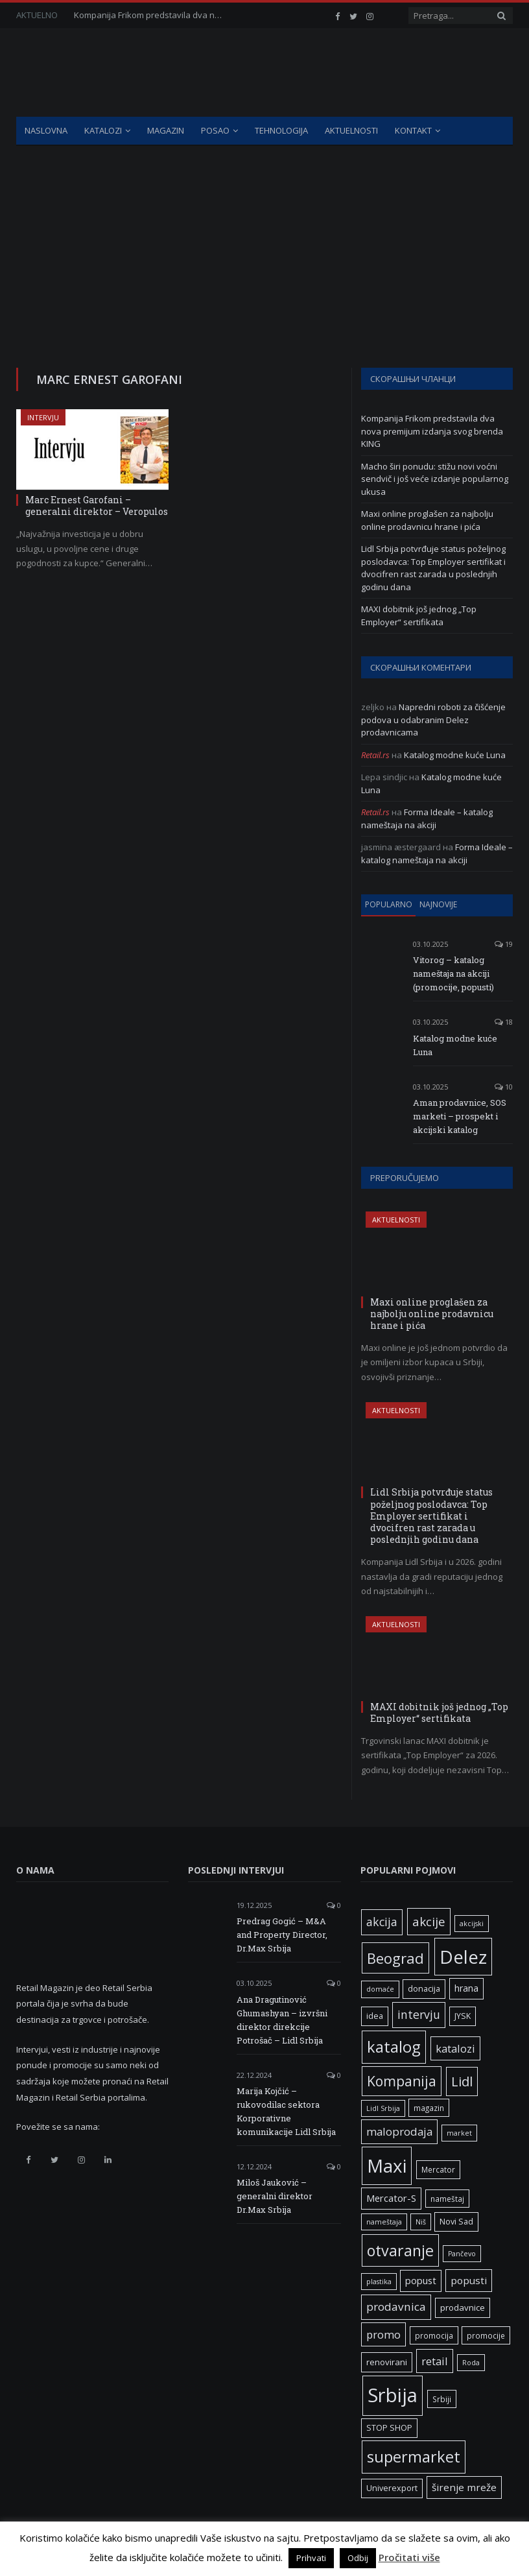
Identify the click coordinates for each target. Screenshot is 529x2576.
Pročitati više (409, 2557)
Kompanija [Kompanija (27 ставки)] (401, 2080)
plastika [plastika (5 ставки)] (379, 2281)
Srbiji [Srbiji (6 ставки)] (441, 2399)
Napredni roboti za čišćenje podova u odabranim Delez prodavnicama (433, 719)
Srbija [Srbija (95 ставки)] (392, 2395)
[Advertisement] (264, 243)
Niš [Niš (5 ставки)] (421, 2221)
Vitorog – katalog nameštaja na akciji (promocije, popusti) (453, 973)
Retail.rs (375, 755)
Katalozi (103, 130)
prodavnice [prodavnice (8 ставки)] (462, 2307)
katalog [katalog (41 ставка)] (394, 2046)
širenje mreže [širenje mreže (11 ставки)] (464, 2487)
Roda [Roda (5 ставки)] (471, 2362)
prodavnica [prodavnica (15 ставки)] (396, 2306)
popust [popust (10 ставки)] (420, 2280)
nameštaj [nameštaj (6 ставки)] (447, 2198)
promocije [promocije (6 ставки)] (486, 2335)
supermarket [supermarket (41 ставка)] (413, 2456)
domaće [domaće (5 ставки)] (380, 1989)
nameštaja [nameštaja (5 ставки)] (384, 2221)
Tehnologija (281, 130)
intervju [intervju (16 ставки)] (418, 2014)
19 (504, 944)
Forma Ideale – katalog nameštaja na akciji (427, 818)
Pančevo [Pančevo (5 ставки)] (462, 2253)
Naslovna (46, 130)
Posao (215, 130)
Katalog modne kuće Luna (455, 755)
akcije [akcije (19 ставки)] (428, 1921)
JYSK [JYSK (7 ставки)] (462, 2015)
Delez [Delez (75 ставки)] (463, 1956)
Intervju (43, 417)
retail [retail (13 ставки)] (434, 2361)
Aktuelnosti (351, 130)
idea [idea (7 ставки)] (374, 2015)
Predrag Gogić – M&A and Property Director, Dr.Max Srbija (282, 1934)
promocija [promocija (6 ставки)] (434, 2335)
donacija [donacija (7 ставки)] (424, 1988)
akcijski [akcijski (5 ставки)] (472, 1923)
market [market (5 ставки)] (459, 2133)
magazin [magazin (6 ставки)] (429, 2108)
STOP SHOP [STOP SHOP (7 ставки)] (389, 2427)
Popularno (388, 904)
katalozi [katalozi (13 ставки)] (455, 2048)
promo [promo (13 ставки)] (383, 2334)
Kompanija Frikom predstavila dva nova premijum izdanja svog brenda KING (151, 15)
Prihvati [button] (311, 2558)
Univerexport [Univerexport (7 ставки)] (391, 2488)
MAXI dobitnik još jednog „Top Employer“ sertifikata (418, 615)
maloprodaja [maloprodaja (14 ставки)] (399, 2131)
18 (504, 1022)
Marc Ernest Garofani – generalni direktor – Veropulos (96, 506)
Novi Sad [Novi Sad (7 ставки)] (456, 2221)
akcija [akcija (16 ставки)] (381, 1921)
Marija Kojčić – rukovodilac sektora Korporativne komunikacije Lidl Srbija (286, 2111)
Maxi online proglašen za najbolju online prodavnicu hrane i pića (427, 520)
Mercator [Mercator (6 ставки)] (438, 2169)
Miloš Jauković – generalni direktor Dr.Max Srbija (274, 2195)
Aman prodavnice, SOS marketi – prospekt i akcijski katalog (459, 1116)
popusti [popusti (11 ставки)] (469, 2280)
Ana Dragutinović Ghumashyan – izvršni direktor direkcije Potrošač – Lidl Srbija (282, 2020)
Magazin (165, 130)
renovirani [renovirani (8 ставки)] (386, 2362)
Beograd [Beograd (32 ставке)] (395, 1958)
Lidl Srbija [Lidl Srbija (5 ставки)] (383, 2108)
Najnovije (438, 904)
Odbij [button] (357, 2558)
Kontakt (413, 130)
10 (504, 1086)
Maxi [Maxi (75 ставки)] (386, 2165)
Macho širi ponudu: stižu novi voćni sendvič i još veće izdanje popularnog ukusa (434, 478)
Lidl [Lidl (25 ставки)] (462, 2081)
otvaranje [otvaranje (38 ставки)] (400, 2250)
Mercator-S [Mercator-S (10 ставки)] (391, 2197)
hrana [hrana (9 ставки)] (466, 1988)
